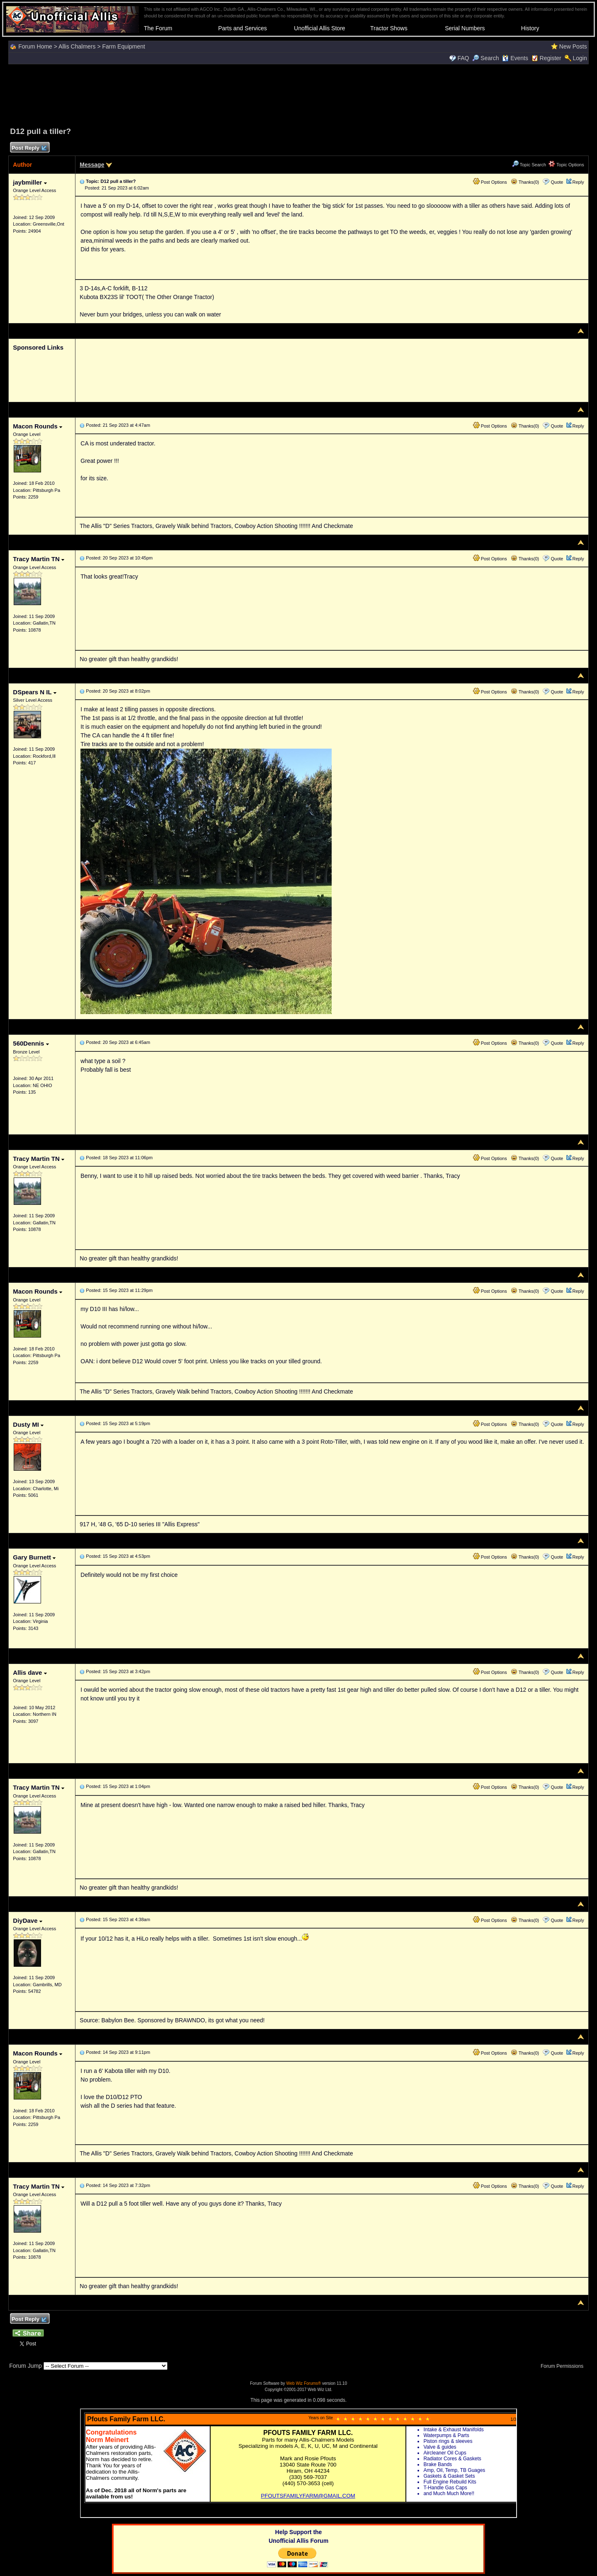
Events (515, 58)
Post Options (490, 182)
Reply (578, 182)
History (530, 28)
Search (485, 58)
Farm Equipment (123, 46)
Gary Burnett (34, 1557)
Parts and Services (242, 28)
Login (580, 58)
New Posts (573, 46)
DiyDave (27, 1920)
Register (550, 58)
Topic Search (529, 164)
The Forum (158, 28)
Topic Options (566, 164)
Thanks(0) (525, 182)
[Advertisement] (298, 94)
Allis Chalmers (76, 46)
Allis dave (29, 1672)
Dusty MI (28, 1424)
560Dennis (31, 1043)
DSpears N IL (34, 692)
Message (92, 164)
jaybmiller (29, 182)
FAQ (463, 58)
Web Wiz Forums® (303, 2383)
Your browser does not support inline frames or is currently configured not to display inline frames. (298, 2463)
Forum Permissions (564, 2366)
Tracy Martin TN (38, 558)
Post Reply (28, 148)
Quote (557, 182)
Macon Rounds (37, 426)
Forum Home (35, 46)
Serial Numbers (465, 28)
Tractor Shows (389, 28)
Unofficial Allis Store (319, 28)
